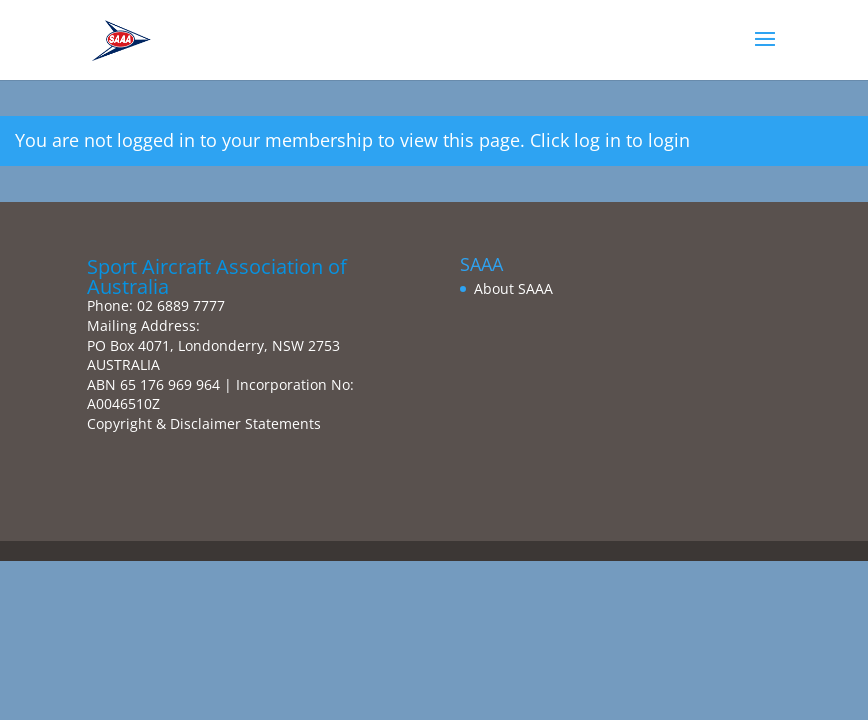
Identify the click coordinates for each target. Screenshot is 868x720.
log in (597, 140)
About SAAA (513, 288)
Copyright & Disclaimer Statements (204, 423)
